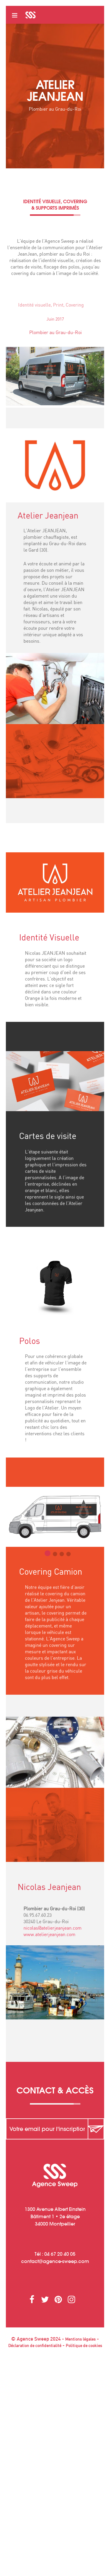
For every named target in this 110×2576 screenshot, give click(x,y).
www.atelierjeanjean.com (49, 1936)
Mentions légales (80, 2339)
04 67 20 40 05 (59, 2254)
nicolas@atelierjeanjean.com (52, 1930)
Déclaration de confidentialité (34, 2346)
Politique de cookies (84, 2346)
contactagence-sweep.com (55, 2261)
